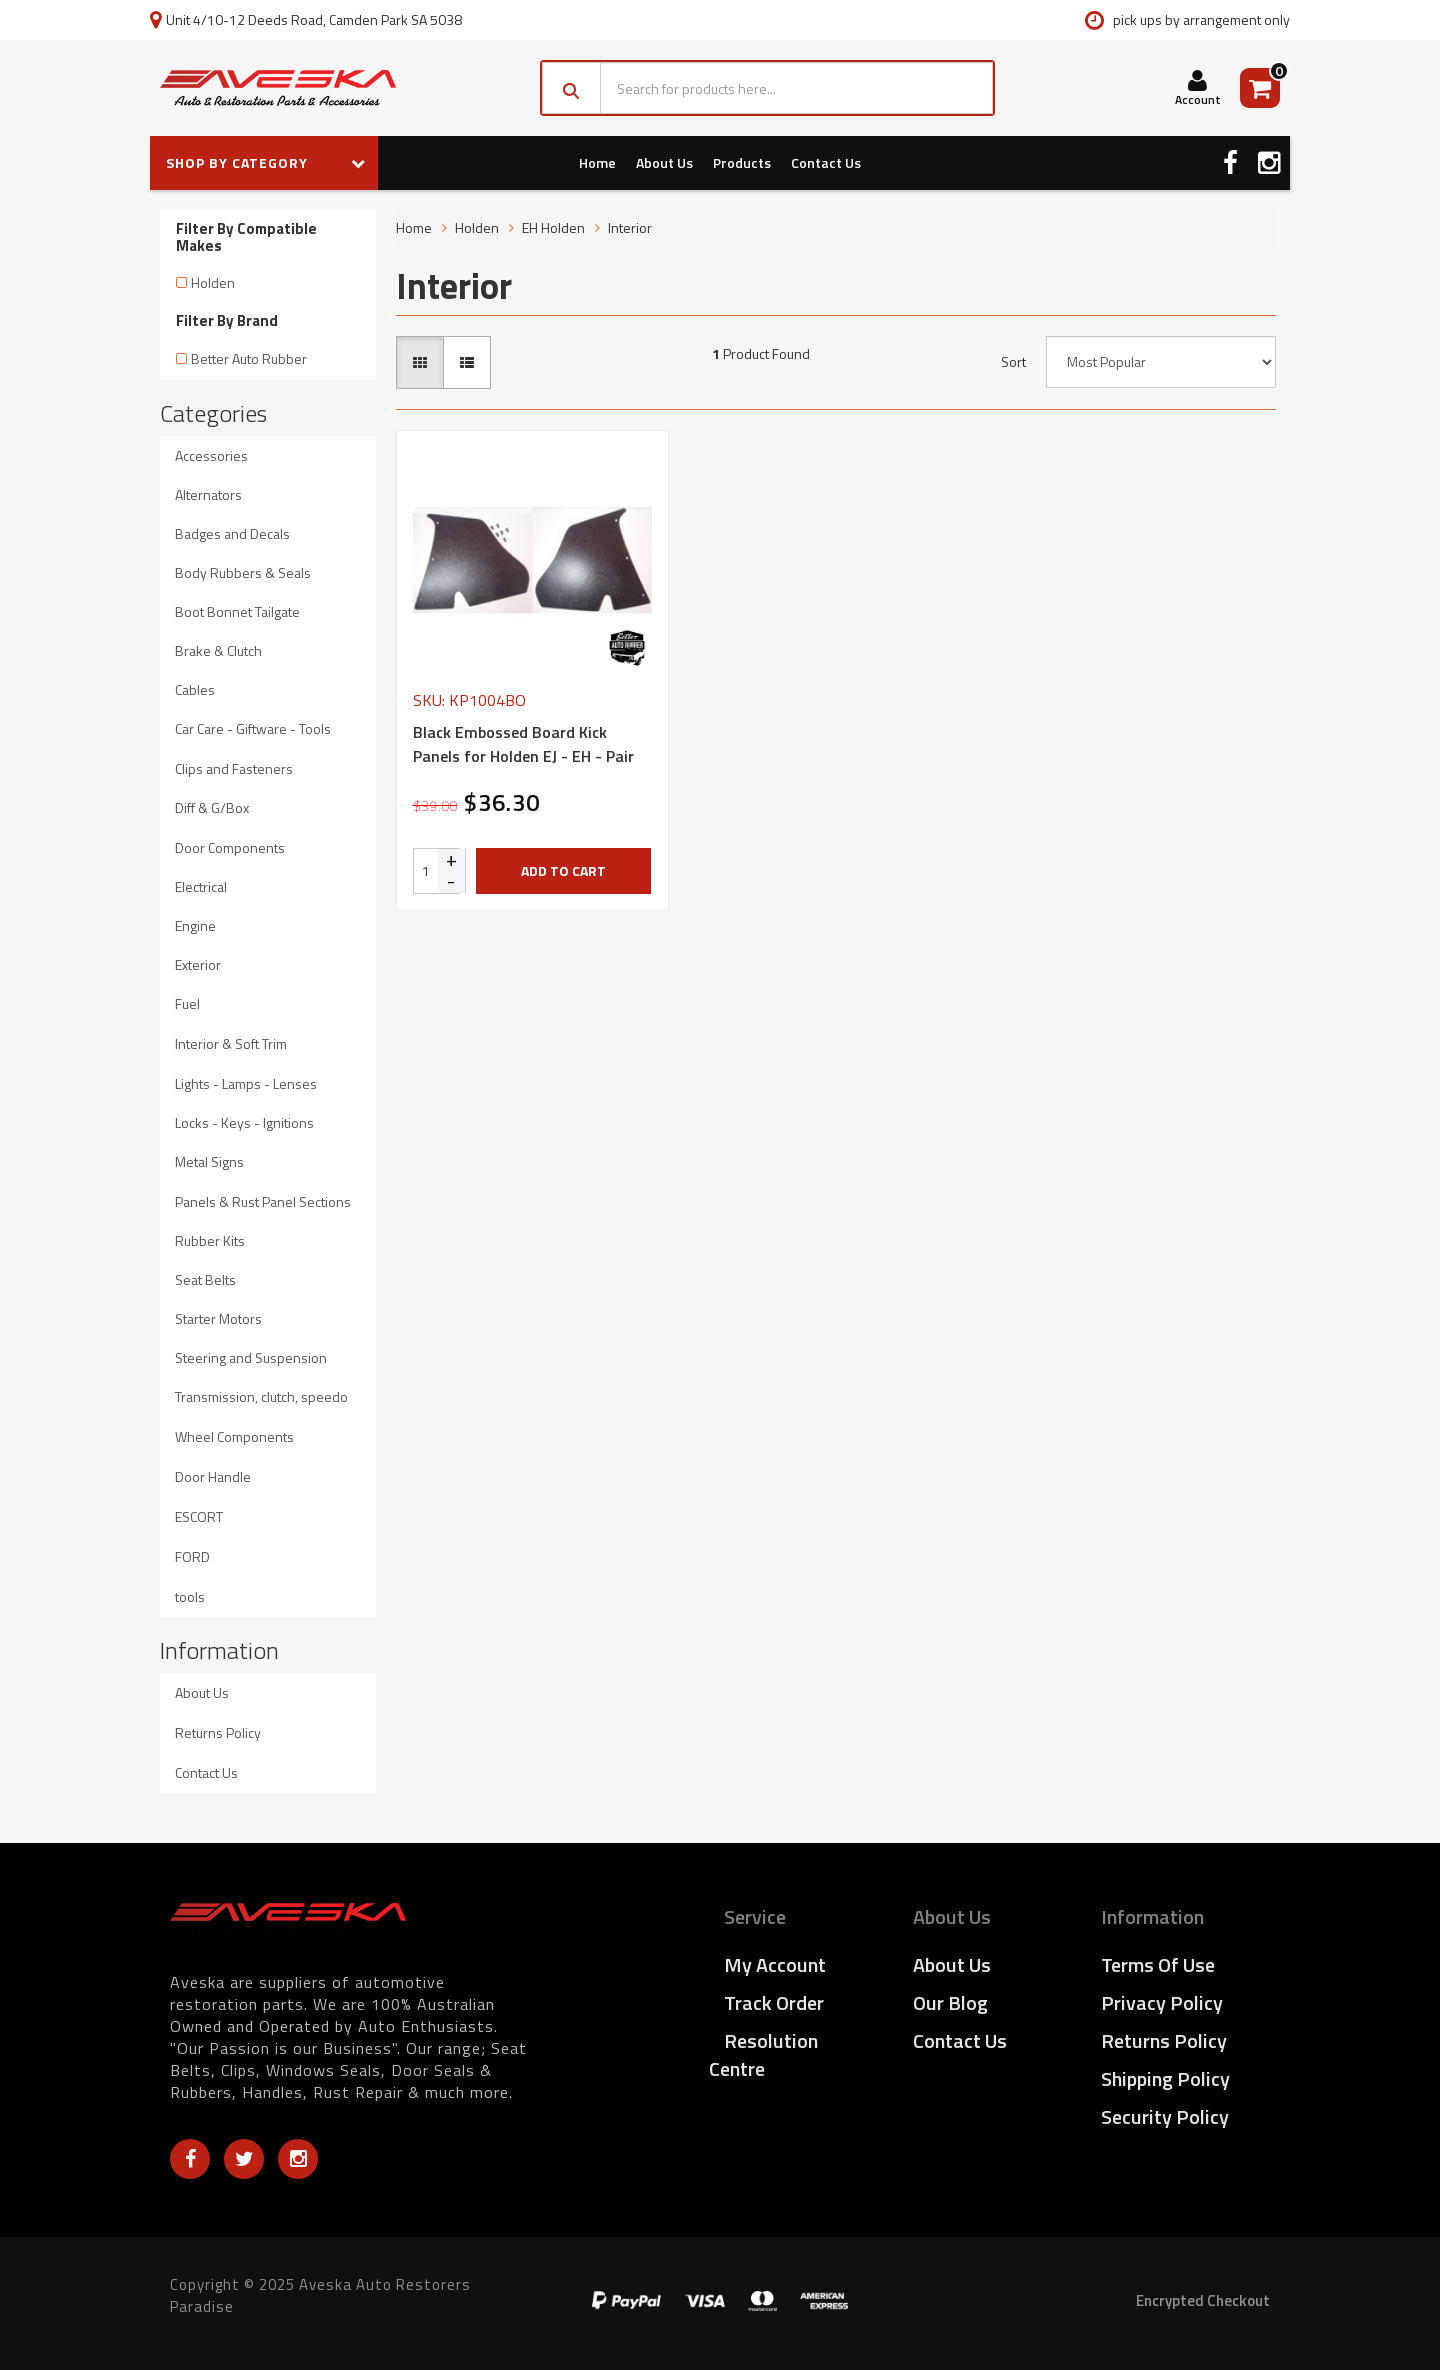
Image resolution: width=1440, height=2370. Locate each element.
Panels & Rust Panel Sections (263, 1201)
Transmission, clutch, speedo (261, 1396)
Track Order (774, 2002)
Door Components (230, 847)
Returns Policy (218, 1732)
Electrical (201, 886)
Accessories (211, 455)
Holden (213, 282)
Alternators (208, 494)
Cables (195, 689)
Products (742, 162)
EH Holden (553, 227)
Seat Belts (205, 1279)
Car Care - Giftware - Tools (253, 728)
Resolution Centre (763, 2054)
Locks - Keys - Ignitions (244, 1122)
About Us (664, 162)
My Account (775, 1964)
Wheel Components (234, 1436)
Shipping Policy (1165, 2078)
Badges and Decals (232, 533)
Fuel (187, 1003)
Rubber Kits (210, 1240)
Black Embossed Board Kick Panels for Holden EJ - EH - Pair (523, 744)
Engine (195, 925)
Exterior (198, 964)
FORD (192, 1556)
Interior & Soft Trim (231, 1043)
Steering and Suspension (251, 1357)
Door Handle (213, 1476)
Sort (1013, 362)
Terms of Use (1158, 1964)
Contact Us (826, 162)
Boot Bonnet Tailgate (237, 611)
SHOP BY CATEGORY (266, 162)
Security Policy (1165, 2116)
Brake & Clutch (218, 650)
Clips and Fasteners (234, 768)
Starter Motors (218, 1318)
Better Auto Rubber (249, 358)
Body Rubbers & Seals (243, 572)
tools (190, 1596)
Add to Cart (563, 870)
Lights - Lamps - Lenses (246, 1083)
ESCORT (199, 1516)
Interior (630, 227)
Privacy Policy (1162, 2002)
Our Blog (950, 2002)
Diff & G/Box (212, 807)
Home (597, 162)
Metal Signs (209, 1161)
